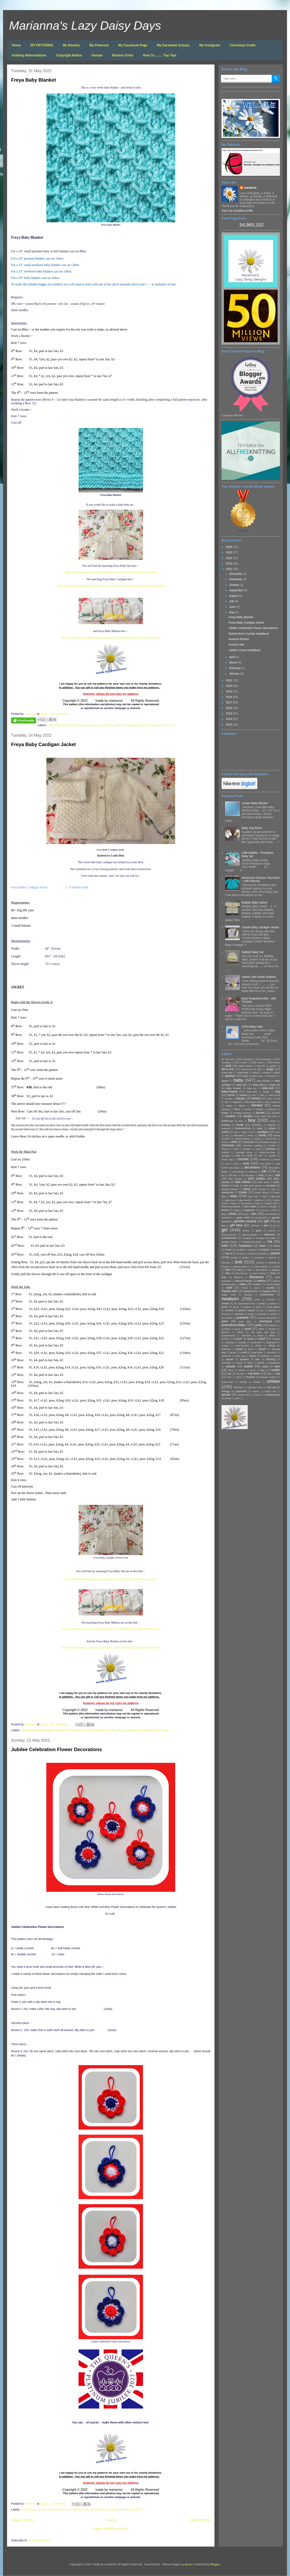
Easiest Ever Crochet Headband (249, 633)
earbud (262, 1189)
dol (269, 1175)
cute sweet (265, 1163)
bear (269, 1098)
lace (227, 1269)
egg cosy (275, 1196)
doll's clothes (256, 1178)
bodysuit (272, 1109)
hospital (264, 1249)
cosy (237, 1155)
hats (225, 1245)
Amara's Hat (236, 644)
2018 (229, 697)
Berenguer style (254, 1102)
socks (253, 1356)
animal (256, 1072)
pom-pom (226, 1314)
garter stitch (243, 1217)
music (257, 1288)
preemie (242, 1317)
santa (250, 1338)
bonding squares (242, 1113)
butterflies (257, 1125)
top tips (240, 1373)
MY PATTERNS (41, 45)
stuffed (260, 1363)
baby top (252, 1088)
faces (257, 1203)
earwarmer (228, 1192)
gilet (266, 1225)
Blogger (215, 2564)
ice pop (240, 1253)
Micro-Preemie (244, 1281)
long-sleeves (241, 1273)
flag (223, 1214)
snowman (226, 1356)
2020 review (274, 1062)
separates (271, 1342)
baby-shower (230, 1091)
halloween (269, 1234)
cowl (260, 1155)
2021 (229, 680)
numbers (270, 1299)
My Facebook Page (132, 45)
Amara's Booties (239, 639)
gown (259, 1230)
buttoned (226, 1128)
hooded (239, 1249)
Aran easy (258, 1076)
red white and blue (131, 2509)
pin (261, 1310)
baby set (60, 725)
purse (237, 1329)
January (234, 673)
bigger (229, 1105)
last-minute (261, 1270)
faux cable (250, 1206)
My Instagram (209, 45)
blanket (88, 725)
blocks (248, 1109)
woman (226, 1394)
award (225, 1080)
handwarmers (229, 1238)
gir (275, 1225)
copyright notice (244, 1152)
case (277, 1132)
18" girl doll (227, 1059)
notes (257, 1299)
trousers (250, 1377)
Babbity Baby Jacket (254, 902)
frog (246, 1214)
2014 (229, 718)
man (224, 1277)
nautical (248, 1294)
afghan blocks (245, 1066)
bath (262, 1095)
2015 (229, 713)
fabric (234, 1203)
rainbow (272, 1329)
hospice (252, 1249)
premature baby (233, 1325)
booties (248, 1116)
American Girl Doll (251, 1069)
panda (262, 1303)
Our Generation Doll (244, 1303)
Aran (245, 1076)
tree (229, 1377)
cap (235, 1132)
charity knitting (242, 1138)
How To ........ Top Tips (159, 55)
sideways (226, 1349)
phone (259, 1307)
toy (278, 1373)
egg (264, 1196)
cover (249, 1155)
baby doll (241, 1084)
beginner (237, 1102)
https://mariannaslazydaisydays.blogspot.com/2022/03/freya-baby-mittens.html (111, 637)
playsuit (272, 1310)
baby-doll (267, 1088)
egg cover (230, 1200)
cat (226, 1135)
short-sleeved (242, 1345)
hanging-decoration (252, 1242)
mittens (261, 1280)
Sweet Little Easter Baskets (259, 976)
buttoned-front (243, 1128)
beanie (256, 1098)
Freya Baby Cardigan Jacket (43, 744)
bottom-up (83, 1730)
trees (238, 1377)
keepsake (259, 1257)
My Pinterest (99, 45)
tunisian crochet (268, 1377)
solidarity (265, 1356)
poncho (239, 1314)
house (277, 1249)
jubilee (114, 2509)
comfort (225, 1152)
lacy (240, 1269)
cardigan (97, 1730)
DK (110, 725)
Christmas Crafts (243, 45)
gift (135, 725)
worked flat (243, 1395)
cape (243, 1132)
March (233, 662)
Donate (97, 55)
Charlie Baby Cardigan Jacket (260, 927)
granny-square (229, 1234)
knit (238, 1261)
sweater (231, 1366)
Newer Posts (22, 2520)
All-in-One (228, 1069)
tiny (263, 1370)
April (232, 657)
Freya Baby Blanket (33, 80)
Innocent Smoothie (257, 1253)
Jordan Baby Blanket (255, 803)
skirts (250, 1349)
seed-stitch (256, 1342)
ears (273, 1189)
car (252, 1132)
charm (258, 1138)
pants (225, 1307)
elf (269, 1200)
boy (97, 725)
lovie (273, 1273)
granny (271, 1230)
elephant (259, 1200)
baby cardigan (37, 1730)
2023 (229, 563)
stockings (226, 1363)
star (257, 1359)
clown (236, 1149)
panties (272, 1303)
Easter (243, 1192)
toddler (275, 1370)
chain (251, 1135)
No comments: (60, 713)
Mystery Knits (122, 55)
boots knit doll (268, 1116)
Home (16, 45)
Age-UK (261, 1066)
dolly (236, 1185)
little (227, 1273)
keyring (272, 1257)
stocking (270, 1359)
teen (277, 1366)
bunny (273, 1121)
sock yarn (240, 1356)
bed (278, 1098)
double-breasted (230, 1189)
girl (140, 725)
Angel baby (227, 1072)
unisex (170, 725)
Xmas (228, 1398)
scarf (262, 1338)
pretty (156, 1730)
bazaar (240, 1098)
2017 (229, 702)
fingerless (249, 1210)
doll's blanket (235, 1179)
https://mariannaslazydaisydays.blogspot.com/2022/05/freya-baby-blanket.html (111, 1647)
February (235, 668)
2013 (229, 724)
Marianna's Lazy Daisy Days (85, 25)
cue (227, 1163)
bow (241, 1121)
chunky (272, 1145)
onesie (225, 1303)
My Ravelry (71, 45)
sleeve (233, 1352)
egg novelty (245, 1200)
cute (103, 725)
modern (257, 1284)
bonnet (260, 1112)
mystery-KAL (250, 1291)
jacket (275, 1253)
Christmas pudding (252, 1145)
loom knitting (259, 1273)
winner (256, 1391)
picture (229, 1310)
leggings (275, 1270)
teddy (265, 1366)
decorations (238, 1172)
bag (277, 1091)
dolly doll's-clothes (252, 1185)
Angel (270, 1069)
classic (225, 1149)
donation (271, 1185)
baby (50, 725)
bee (227, 1102)
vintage (226, 1391)
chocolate (248, 1142)
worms (257, 1395)
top (229, 1373)
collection (270, 1149)
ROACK (226, 1339)
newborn (145, 1730)
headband (245, 1245)
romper (238, 1338)
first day (264, 1210)
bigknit (242, 1105)
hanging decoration (266, 1238)
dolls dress (263, 1182)
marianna (250, 187)
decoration (60, 2509)
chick (224, 1142)
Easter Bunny (261, 1192)
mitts (242, 1284)
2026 (229, 547)
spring (277, 1356)
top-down (254, 1373)
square (230, 1359)
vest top (271, 1387)
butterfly (272, 1125)
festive (225, 1210)
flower (80, 2509)
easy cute (253, 1196)
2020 (229, 685)
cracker (272, 1155)
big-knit (276, 1102)
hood (228, 1249)
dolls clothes (243, 1182)
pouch (273, 1314)
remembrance (228, 1335)
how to (228, 1253)
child (234, 1142)
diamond (253, 1172)
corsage (226, 1155)
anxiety (266, 1072)
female (273, 1206)
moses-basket (273, 1284)
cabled (272, 1128)
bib (267, 1102)
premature (265, 1321)
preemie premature (266, 1318)
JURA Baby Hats (252, 1026)
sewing (225, 1345)
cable (260, 1128)
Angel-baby (243, 1072)
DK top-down (247, 1175)
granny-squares (250, 1234)
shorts (259, 1345)
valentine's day (254, 1387)
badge (266, 1091)
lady (249, 1270)
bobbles (259, 1109)
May (232, 612)
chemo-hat (271, 1138)
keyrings (226, 1262)
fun (87, 2509)
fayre (263, 1206)
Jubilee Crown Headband (244, 650)
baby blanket (263, 1081)
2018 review (257, 1062)
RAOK (240, 1332)
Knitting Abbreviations (29, 55)
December (236, 573)
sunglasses (274, 1363)
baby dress (259, 1084)
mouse (244, 1288)
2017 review (241, 1062)
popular (262, 1314)
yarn (237, 1398)
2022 (229, 569)
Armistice (272, 1076)
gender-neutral (122, 725)
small (243, 1352)
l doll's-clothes (261, 1266)
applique (230, 1075)
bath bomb (274, 1095)
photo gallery (273, 1307)
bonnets (276, 1113)
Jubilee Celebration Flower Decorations (56, 1749)
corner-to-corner (267, 1152)
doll (278, 1175)
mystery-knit (269, 1291)
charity (262, 1135)
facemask (246, 1203)
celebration (28, 2509)
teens (230, 1370)
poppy (251, 1314)
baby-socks (252, 1091)
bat (254, 1095)
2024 (229, 558)
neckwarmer (267, 1294)
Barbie (231, 1095)
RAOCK (226, 1332)
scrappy (276, 1339)
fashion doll (271, 1203)
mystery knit (229, 1291)
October (234, 584)
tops (269, 1373)
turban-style (227, 1382)
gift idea (236, 1225)
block (237, 1109)
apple (277, 1072)
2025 (229, 552)
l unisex (276, 1266)
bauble (228, 1098)
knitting (259, 1262)
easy (72, 2509)
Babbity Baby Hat (252, 952)
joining (234, 1257)
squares (244, 1359)
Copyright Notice (69, 55)
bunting (226, 1125)
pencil (236, 1307)
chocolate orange (267, 1142)
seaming (229, 1342)
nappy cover (229, 1294)
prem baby (245, 1321)
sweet (161, 725)
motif (229, 1287)
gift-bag (255, 1225)
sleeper (262, 1349)
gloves (246, 1230)
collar (258, 1149)
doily (261, 1175)
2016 (229, 708)
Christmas (228, 1145)
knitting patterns (241, 1266)
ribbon (272, 1335)
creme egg (227, 1159)
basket (244, 1095)
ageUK (272, 1066)
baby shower (75, 725)
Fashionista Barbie (231, 1206)
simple (239, 1349)
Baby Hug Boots (252, 828)
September (236, 590)
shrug (271, 1345)
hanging (247, 1238)
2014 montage (263, 1059)
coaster (247, 1149)
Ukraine (257, 1382)
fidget (236, 1210)
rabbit (261, 1329)
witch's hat (270, 1391)
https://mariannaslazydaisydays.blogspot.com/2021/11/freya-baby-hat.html (110, 572)
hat (269, 1241)
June (232, 606)
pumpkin (226, 1329)
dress (246, 1189)
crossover (264, 1159)
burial (239, 1124)
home (277, 1245)
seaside (242, 1342)
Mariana (238, 1277)
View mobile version (110, 2528)
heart (262, 1245)
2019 (229, 691)
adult (228, 1065)
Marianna (150, 725)
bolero (225, 1112)
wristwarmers (272, 1394)
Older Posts (200, 2520)
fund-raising (270, 1214)
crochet (41, 2509)
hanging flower (99, 2509)
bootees (231, 1116)
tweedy (242, 1382)
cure (236, 1163)
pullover (273, 1325)
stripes (239, 1363)
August (234, 595)
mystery (270, 1287)
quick (248, 1328)
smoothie (271, 1352)
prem (225, 1321)
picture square (246, 1310)
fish (274, 1210)
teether (241, 1370)
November (236, 579)
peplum (247, 1307)
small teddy (257, 1352)
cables (225, 1132)
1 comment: (58, 2503)
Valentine (238, 1387)
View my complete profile (237, 210)
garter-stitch (261, 1217)
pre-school (227, 1318)
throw (253, 1370)
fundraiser (227, 1217)
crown (277, 1159)
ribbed (260, 1335)
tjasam (189, 2564)
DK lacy (233, 1175)
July (232, 601)
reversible (246, 1335)
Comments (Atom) (39, 2540)
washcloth (241, 1391)
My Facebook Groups (173, 45)
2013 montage (244, 1059)
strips (250, 1363)
